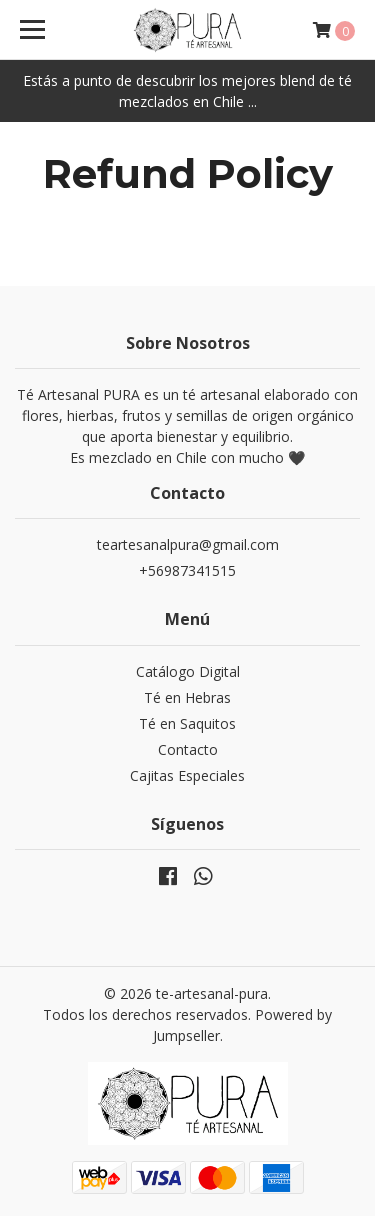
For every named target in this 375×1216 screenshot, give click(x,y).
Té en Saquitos (187, 723)
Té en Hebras (187, 697)
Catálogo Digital (188, 671)
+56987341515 (187, 570)
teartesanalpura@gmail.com (188, 544)
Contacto (188, 749)
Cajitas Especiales (187, 775)
